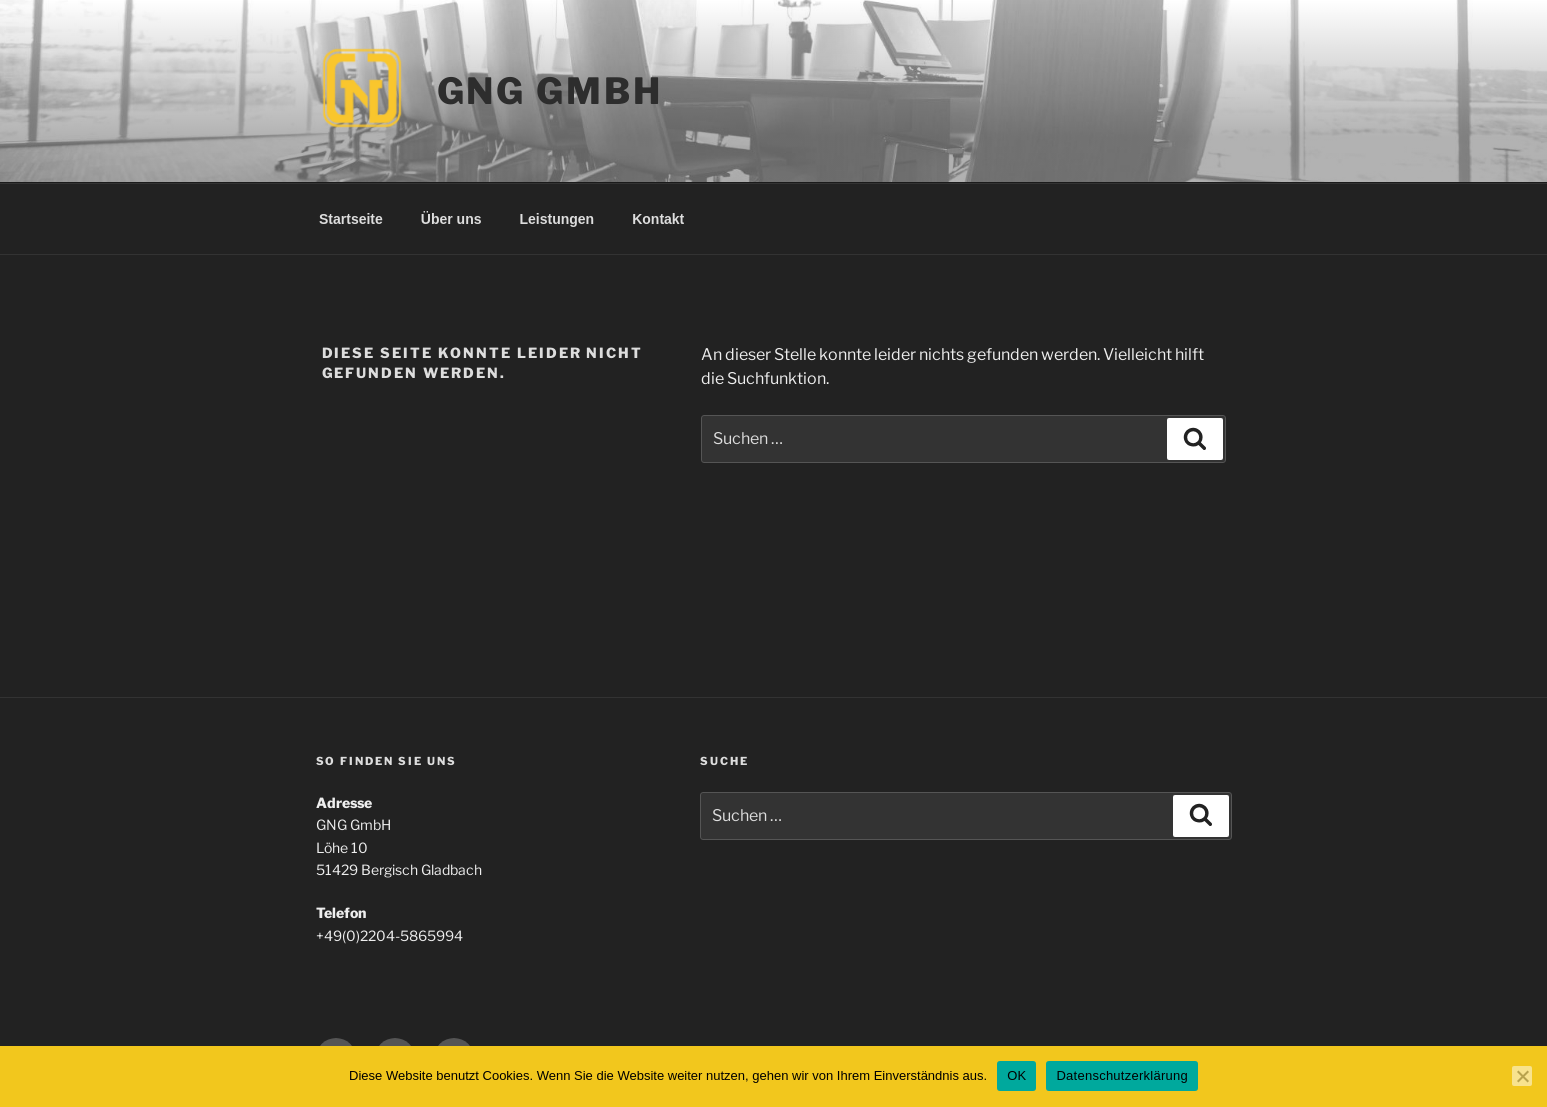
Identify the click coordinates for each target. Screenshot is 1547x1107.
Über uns (451, 219)
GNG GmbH (550, 91)
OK (1016, 1075)
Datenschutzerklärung (1121, 1075)
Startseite (351, 219)
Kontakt (658, 219)
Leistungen (557, 219)
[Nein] (1522, 1076)
